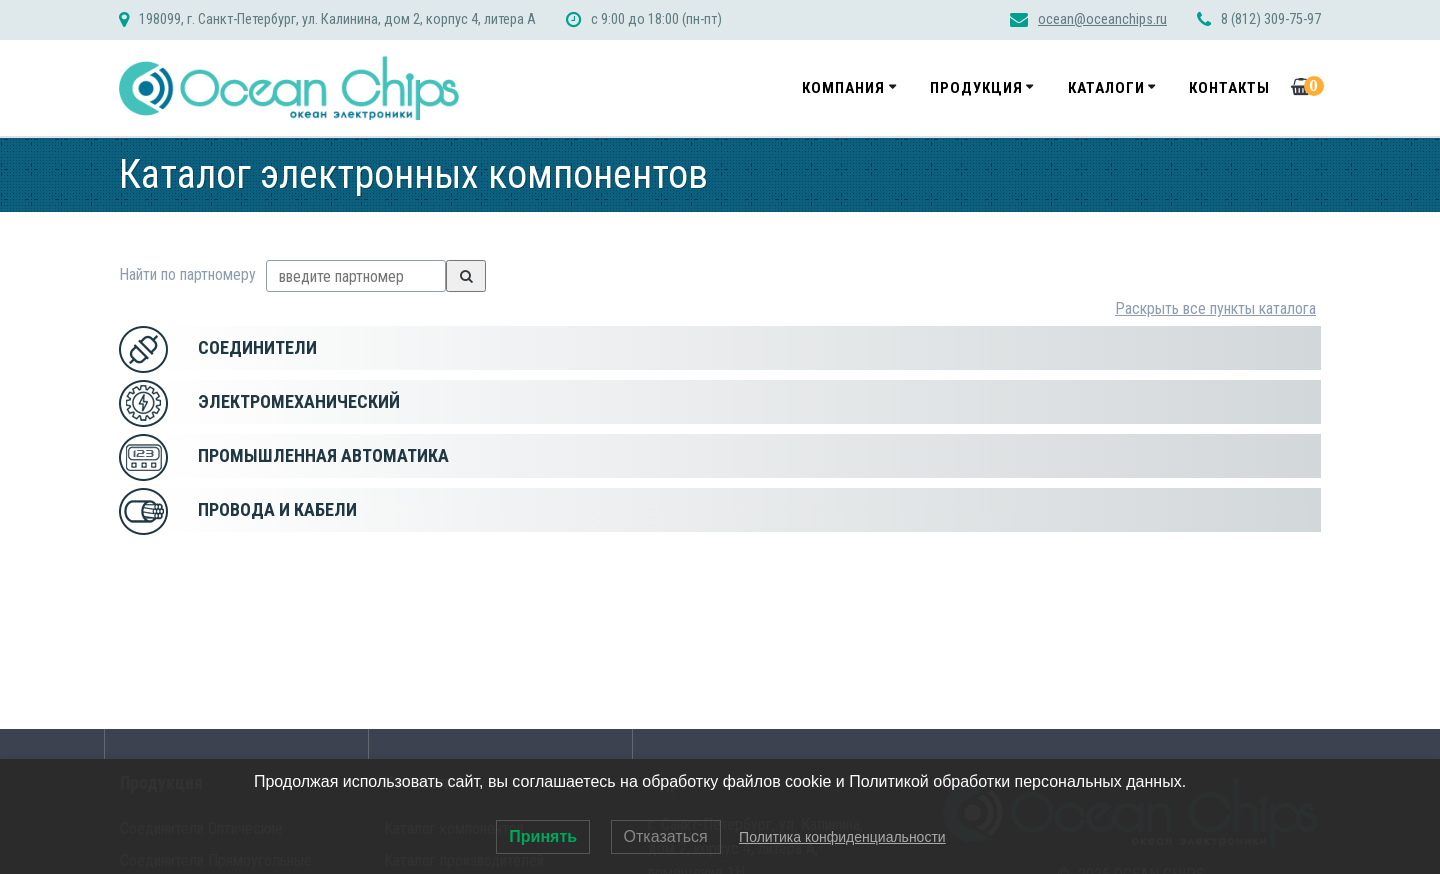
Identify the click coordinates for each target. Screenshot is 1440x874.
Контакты (1229, 88)
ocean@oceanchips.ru (1102, 19)
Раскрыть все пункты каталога (1215, 308)
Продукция (976, 88)
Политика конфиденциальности (842, 837)
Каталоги (1106, 88)
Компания (843, 88)
